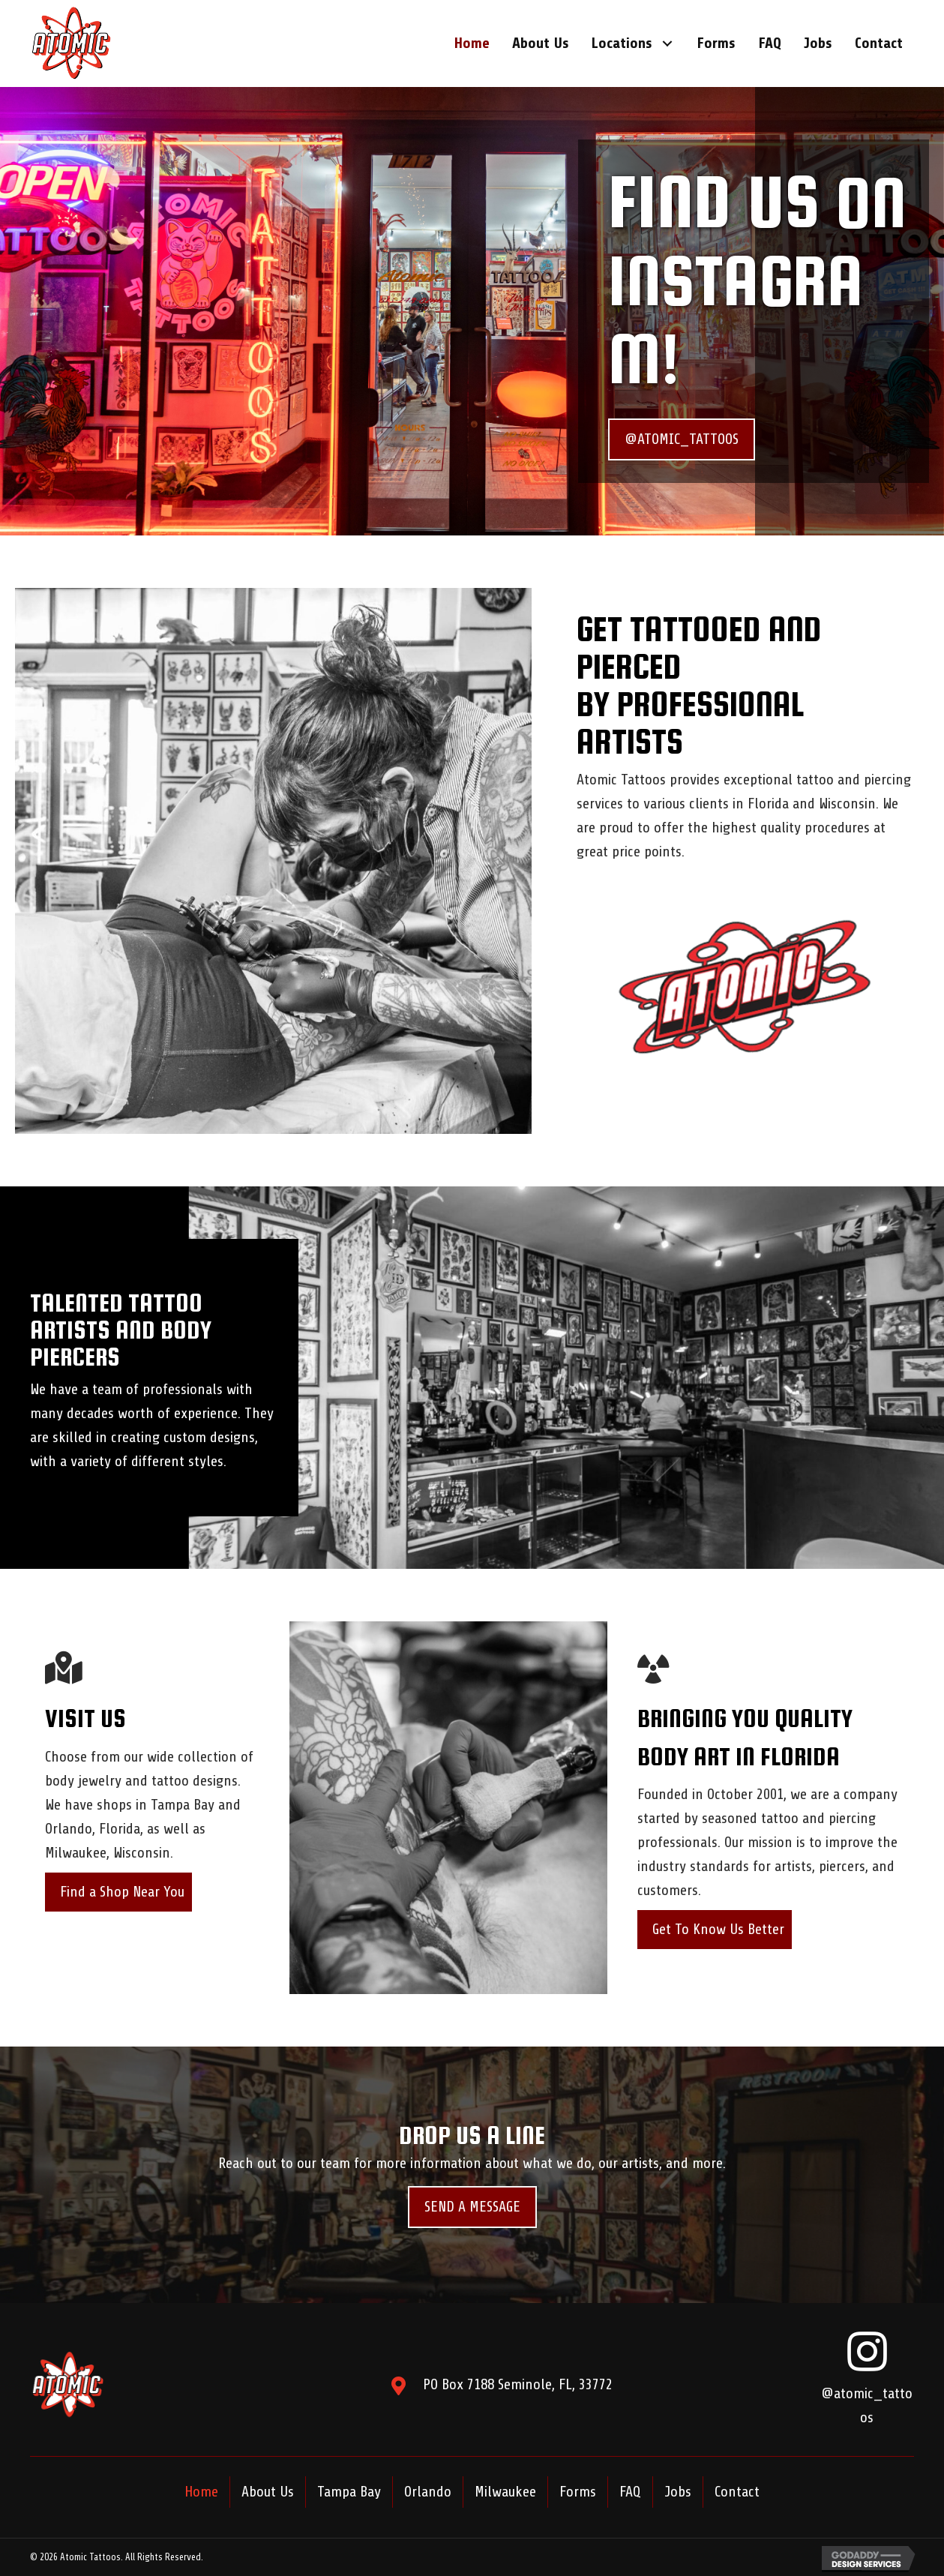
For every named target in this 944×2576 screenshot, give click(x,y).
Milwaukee (505, 2491)
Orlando (427, 2491)
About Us (267, 2491)
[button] (667, 44)
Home (201, 2491)
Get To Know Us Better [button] (718, 1929)
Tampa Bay (349, 2491)
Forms (577, 2491)
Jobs (677, 2491)
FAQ (630, 2491)
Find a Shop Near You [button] (122, 1891)
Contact (737, 2491)
